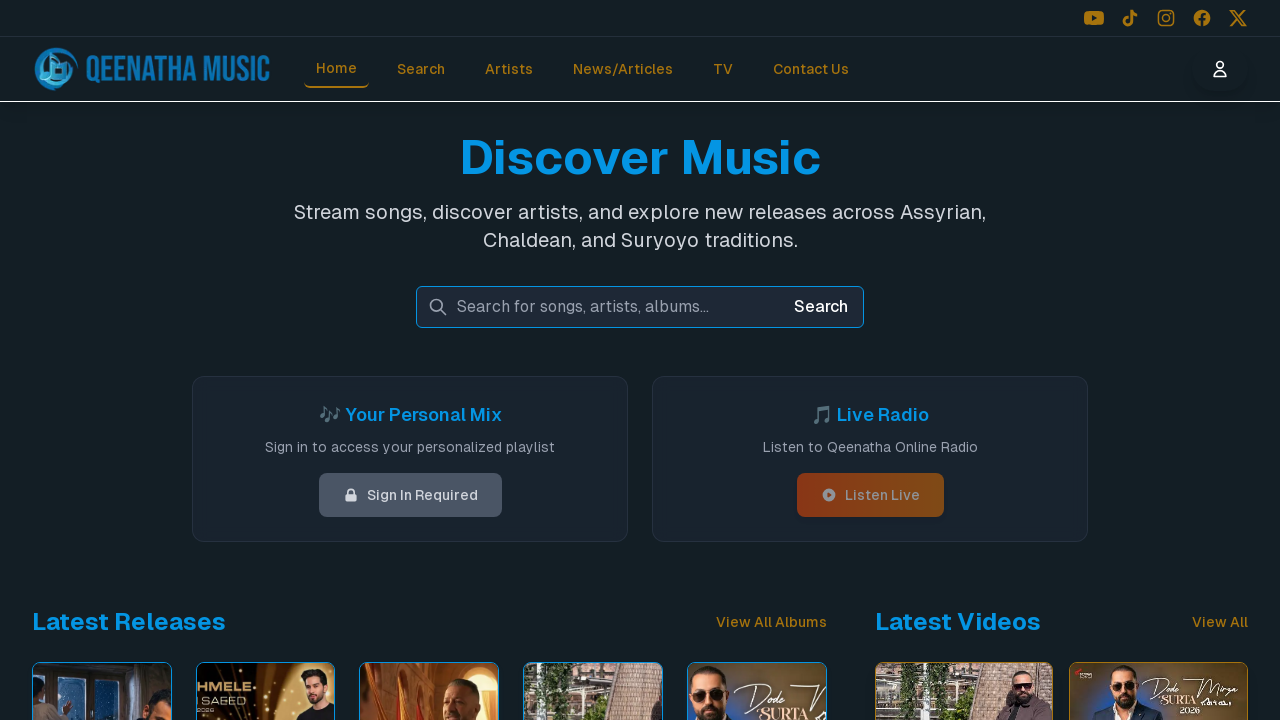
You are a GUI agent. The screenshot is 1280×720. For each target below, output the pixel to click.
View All (1220, 622)
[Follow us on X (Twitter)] (1238, 18)
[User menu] (1220, 69)
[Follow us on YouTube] (1094, 18)
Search (421, 69)
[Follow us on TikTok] (1130, 18)
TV (723, 69)
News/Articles (623, 69)
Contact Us (811, 69)
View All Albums (771, 622)
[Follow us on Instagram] (1166, 18)
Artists (509, 69)
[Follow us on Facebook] (1202, 18)
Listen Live (870, 495)
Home (336, 68)
